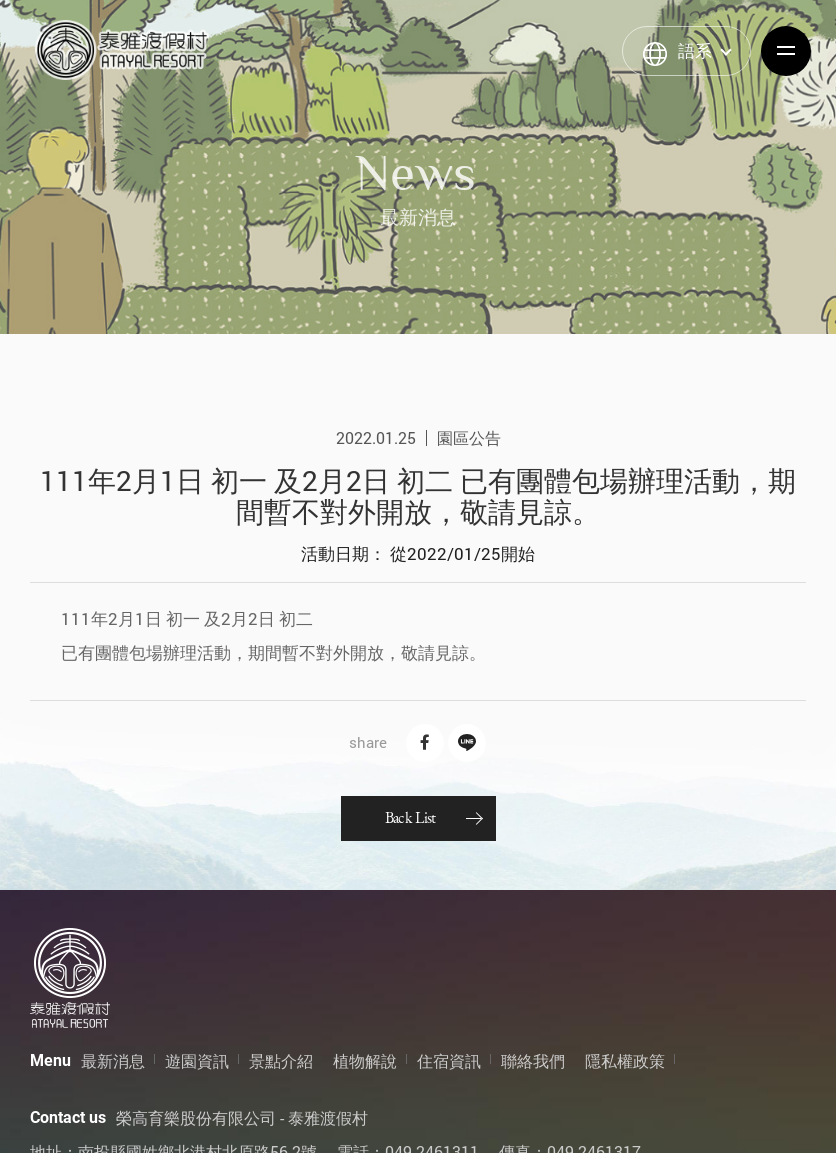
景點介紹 (281, 1060)
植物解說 (365, 1060)
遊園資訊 (197, 1060)
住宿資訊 (449, 1060)
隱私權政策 (625, 1060)
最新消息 (113, 1060)
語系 (695, 50)
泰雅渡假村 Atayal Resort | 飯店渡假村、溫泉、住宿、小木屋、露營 (121, 50)
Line (467, 743)
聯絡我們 (533, 1060)
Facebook (425, 743)
